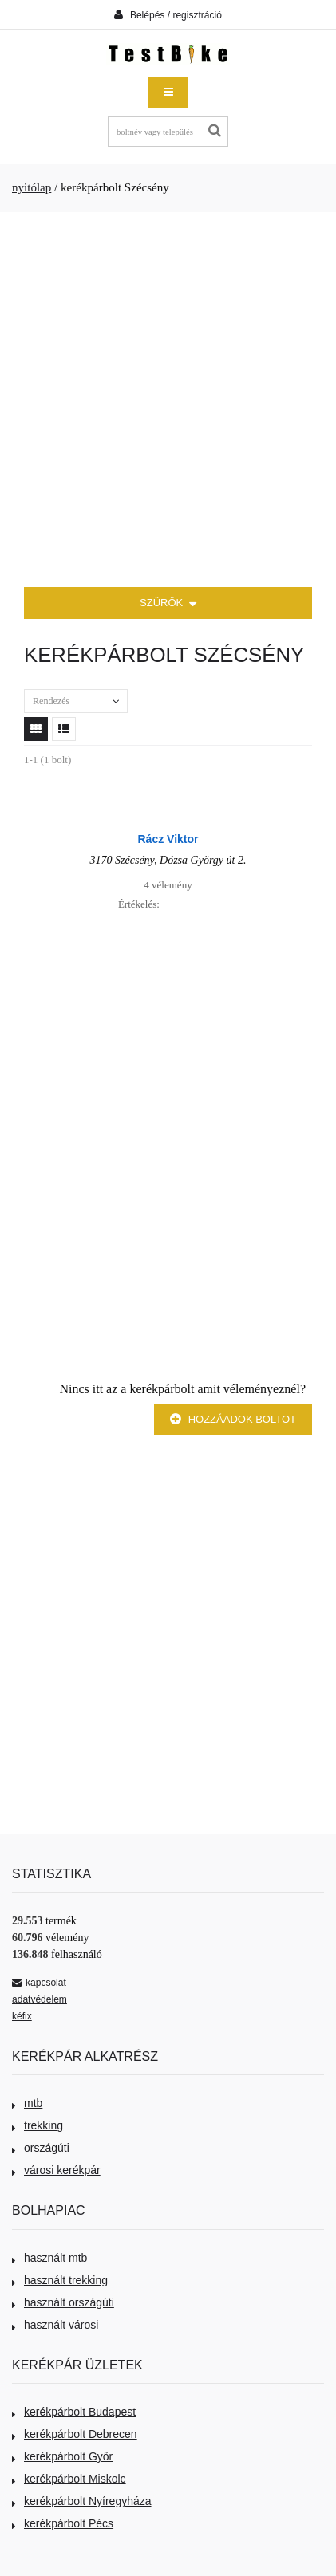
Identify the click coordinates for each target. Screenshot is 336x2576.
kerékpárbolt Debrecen (74, 2434)
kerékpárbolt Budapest (74, 2411)
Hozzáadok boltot (233, 1419)
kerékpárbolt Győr (62, 2456)
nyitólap (31, 187)
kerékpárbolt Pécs (62, 2523)
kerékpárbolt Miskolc (69, 2478)
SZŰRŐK (168, 604)
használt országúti (63, 2302)
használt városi (55, 2324)
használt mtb (49, 2257)
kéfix (22, 2016)
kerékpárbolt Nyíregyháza (82, 2501)
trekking (37, 2125)
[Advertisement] (168, 400)
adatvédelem (39, 1999)
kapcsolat (39, 1982)
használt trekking (60, 2280)
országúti (40, 2147)
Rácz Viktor (168, 839)
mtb (27, 2103)
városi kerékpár (56, 2170)
